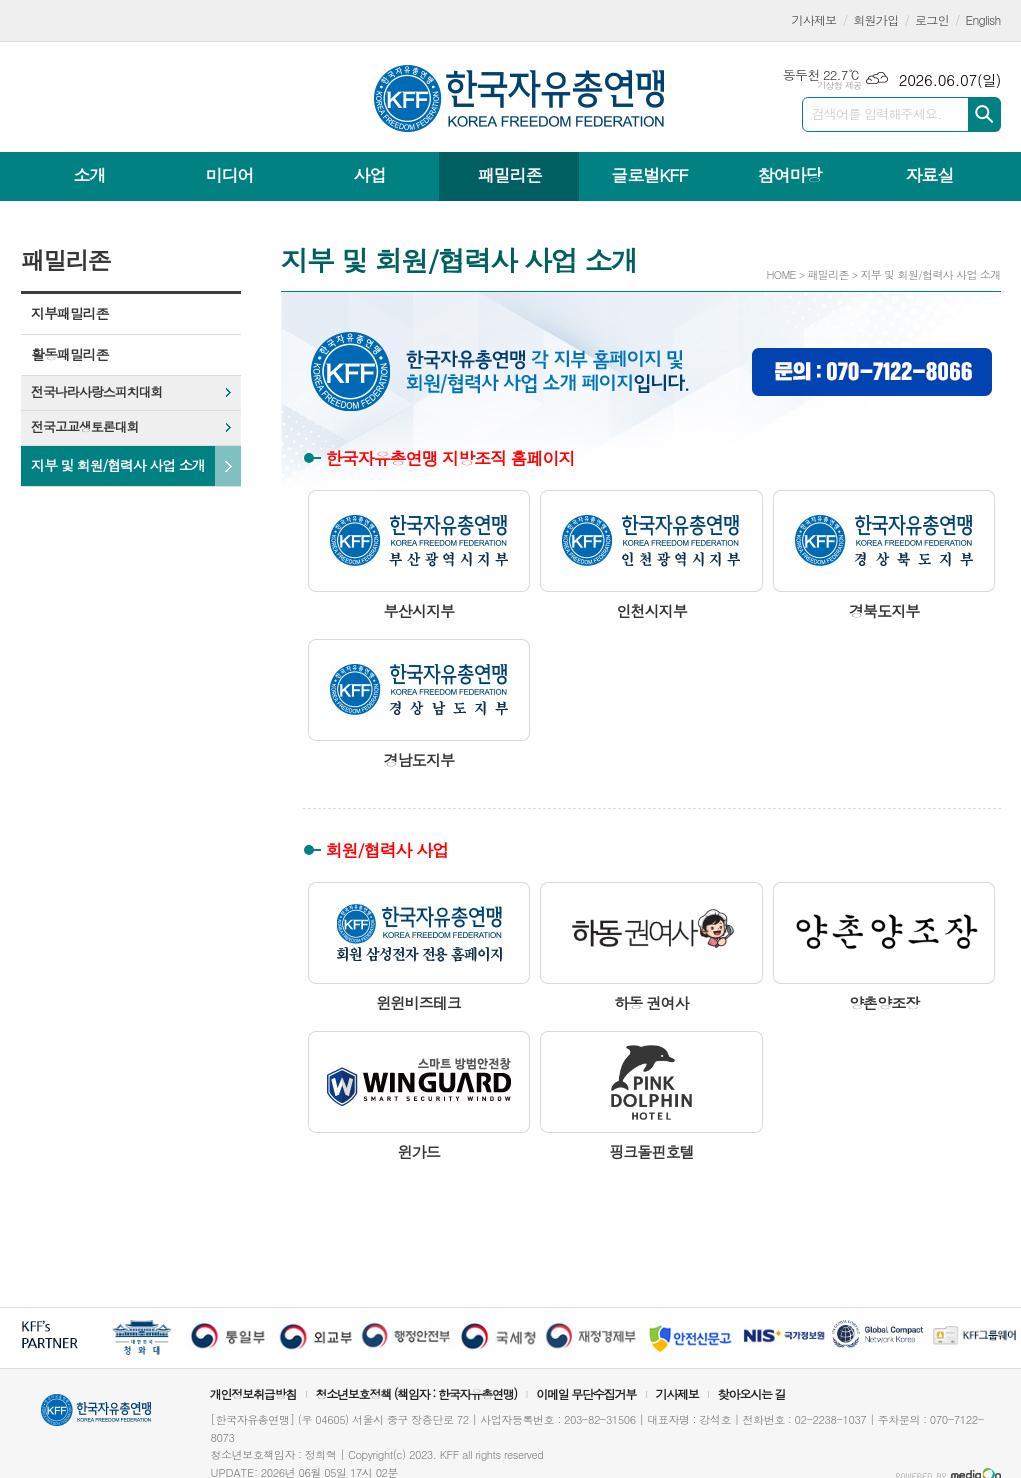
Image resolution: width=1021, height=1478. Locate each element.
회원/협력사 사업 (387, 850)
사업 (369, 175)
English (983, 19)
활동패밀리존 (69, 354)
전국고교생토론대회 (85, 426)
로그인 (932, 19)
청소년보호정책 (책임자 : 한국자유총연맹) (416, 1393)
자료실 (929, 175)
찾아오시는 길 (752, 1393)
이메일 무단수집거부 (586, 1393)
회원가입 (875, 19)
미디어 (230, 175)
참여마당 (789, 175)
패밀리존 (509, 175)
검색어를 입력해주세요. (877, 113)
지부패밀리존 (69, 313)
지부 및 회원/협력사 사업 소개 (118, 465)
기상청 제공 (839, 85)
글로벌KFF (649, 175)
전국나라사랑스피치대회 (97, 391)
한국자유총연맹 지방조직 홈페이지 (450, 458)
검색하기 (984, 114)
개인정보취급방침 (253, 1393)
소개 (90, 175)
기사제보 (814, 19)
